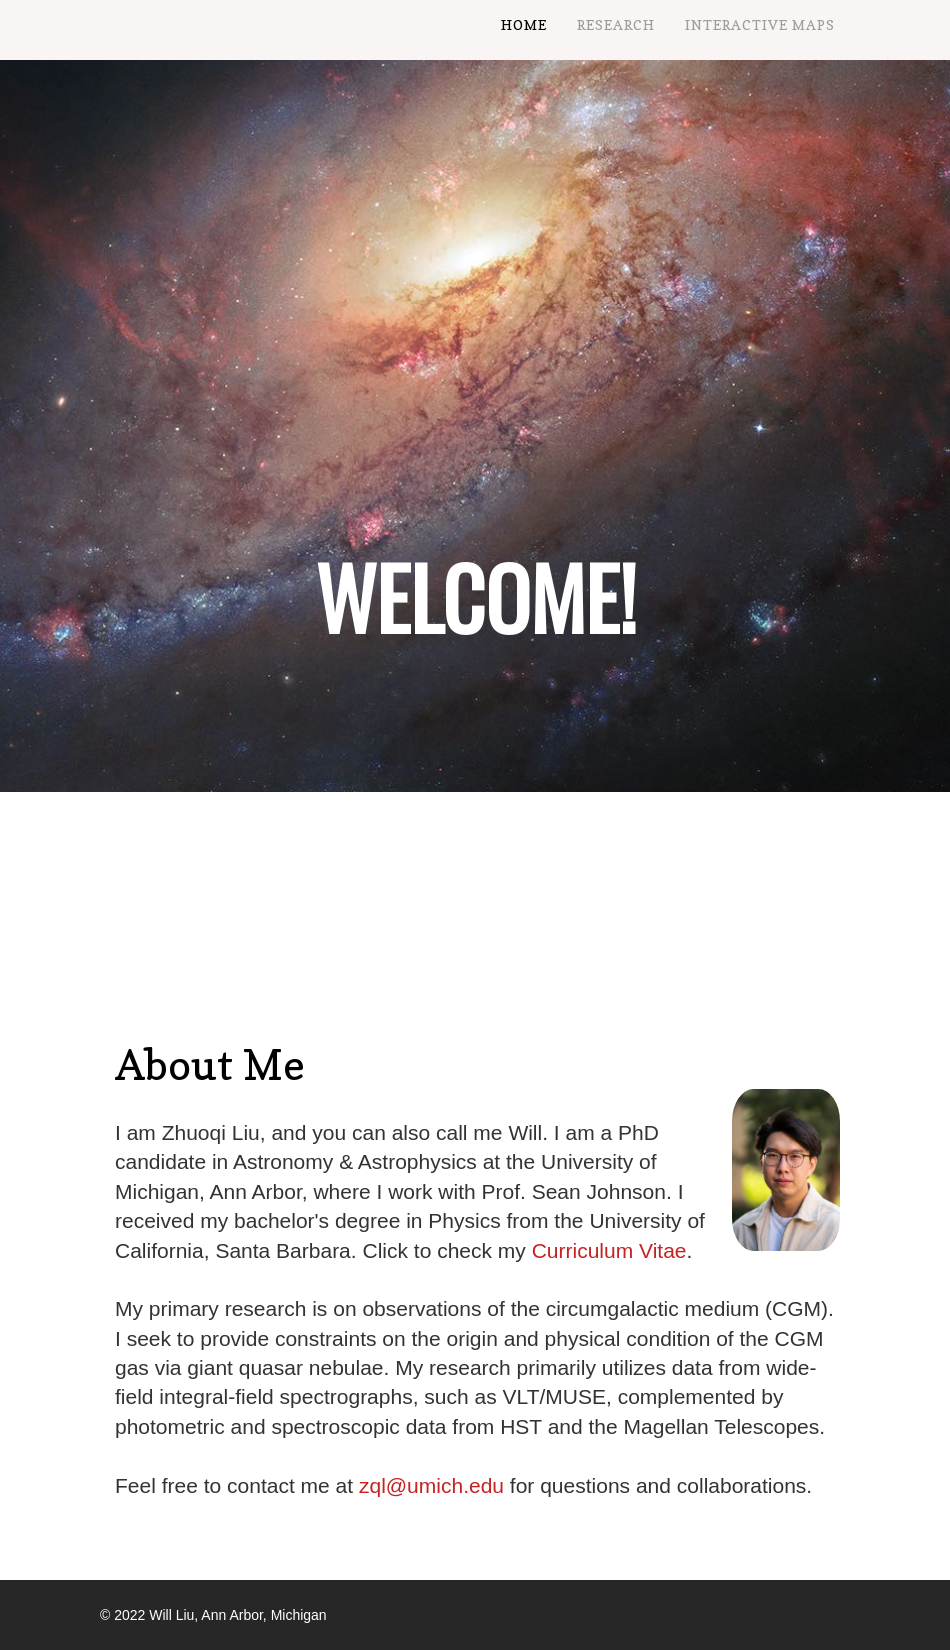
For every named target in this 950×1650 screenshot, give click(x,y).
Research (616, 24)
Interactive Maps (760, 24)
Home (524, 24)
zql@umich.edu (431, 1485)
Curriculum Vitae (609, 1250)
